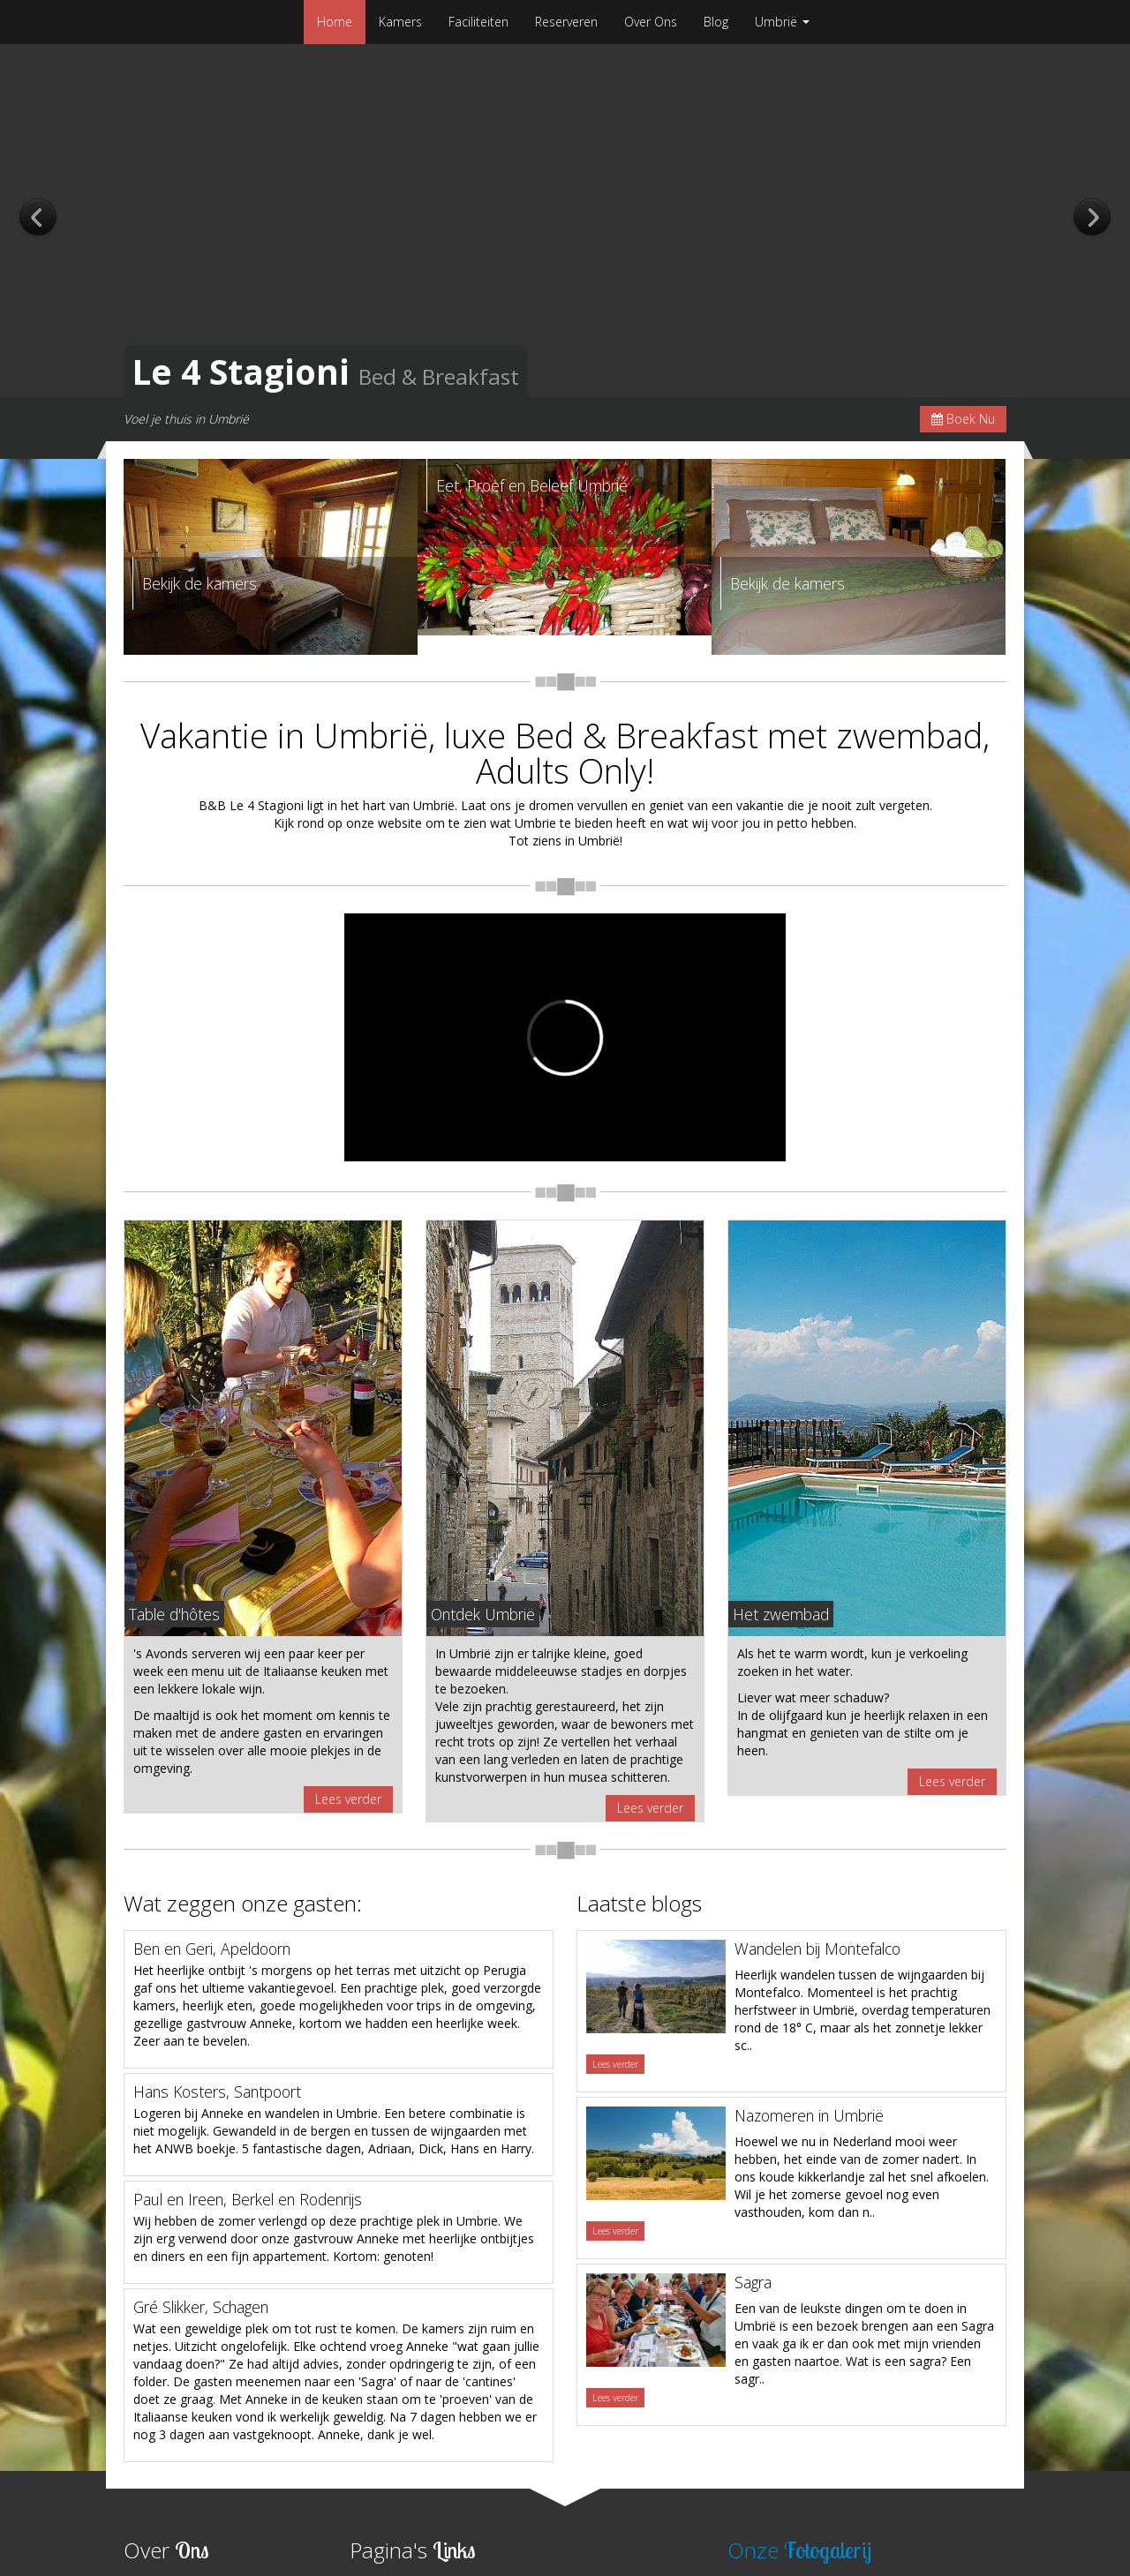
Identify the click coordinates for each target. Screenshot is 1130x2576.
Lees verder (348, 1799)
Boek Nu (963, 418)
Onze (799, 2550)
